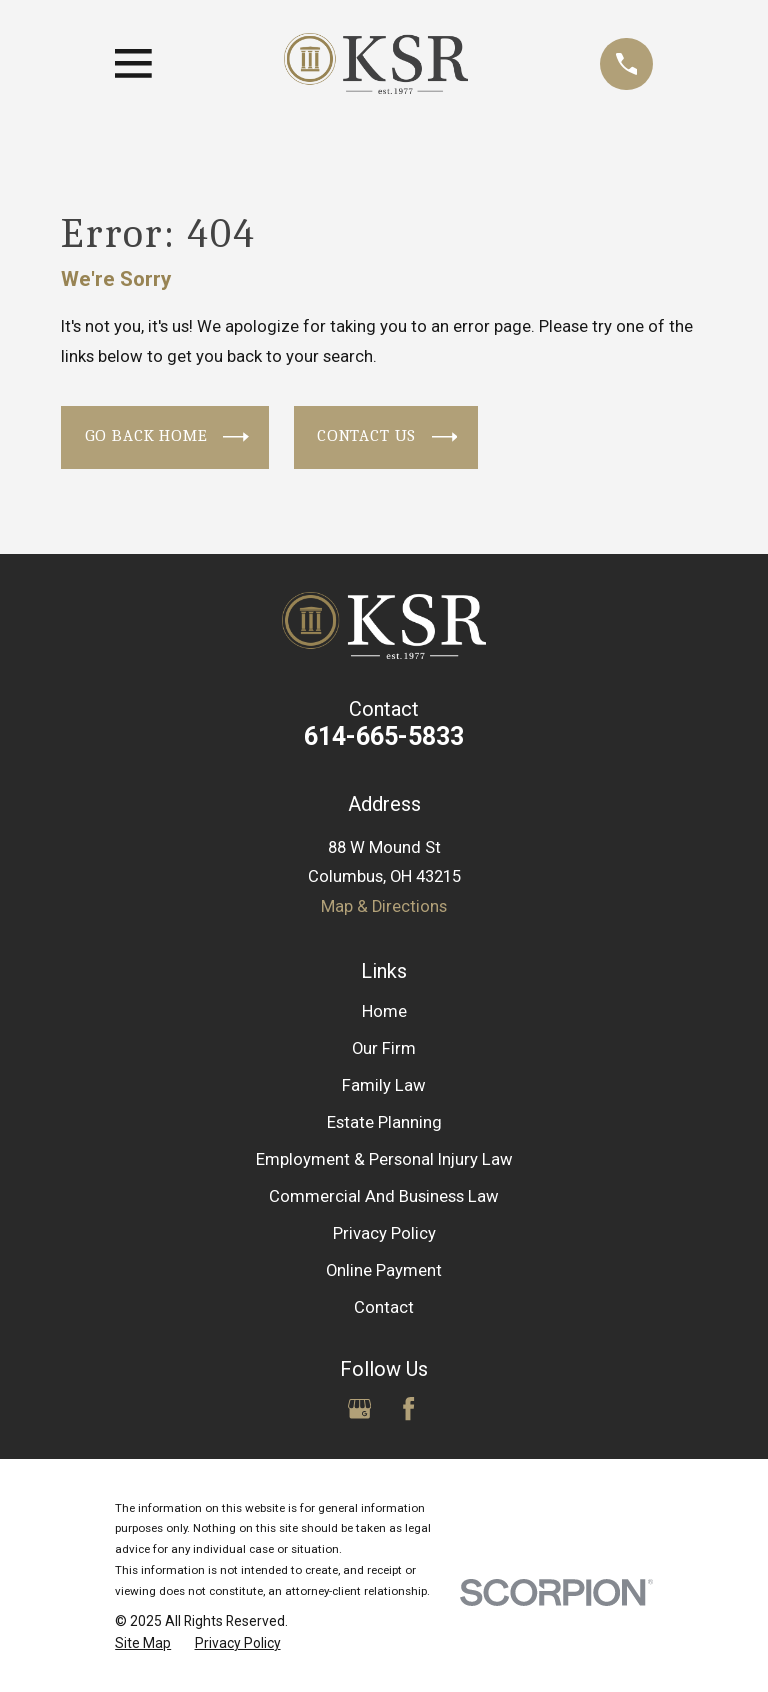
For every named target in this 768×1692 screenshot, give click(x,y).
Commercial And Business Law (384, 1196)
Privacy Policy (384, 1233)
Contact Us (387, 437)
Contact (384, 1307)
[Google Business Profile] (359, 1408)
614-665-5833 (384, 736)
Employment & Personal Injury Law (384, 1159)
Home (384, 1011)
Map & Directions (384, 906)
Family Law (384, 1085)
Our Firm (384, 1048)
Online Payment (384, 1270)
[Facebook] (408, 1408)
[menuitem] (143, 1643)
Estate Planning (384, 1122)
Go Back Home (167, 437)
